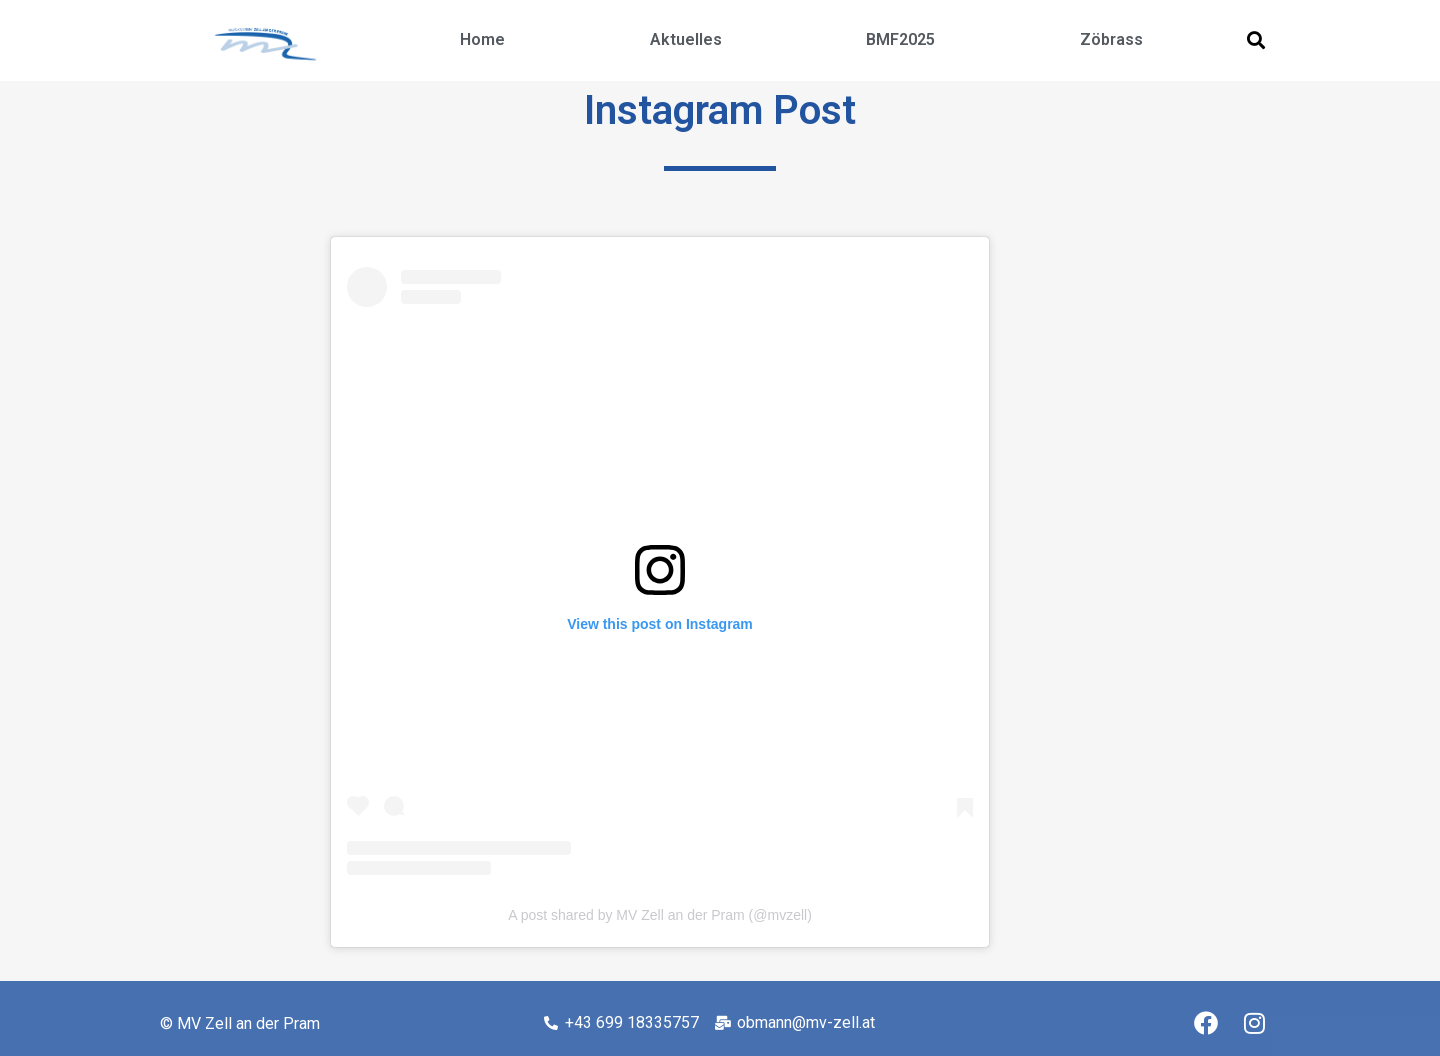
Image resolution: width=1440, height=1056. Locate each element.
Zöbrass (1111, 39)
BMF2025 (900, 39)
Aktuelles (686, 39)
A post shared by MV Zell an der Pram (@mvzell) (660, 915)
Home (482, 39)
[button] (1255, 40)
